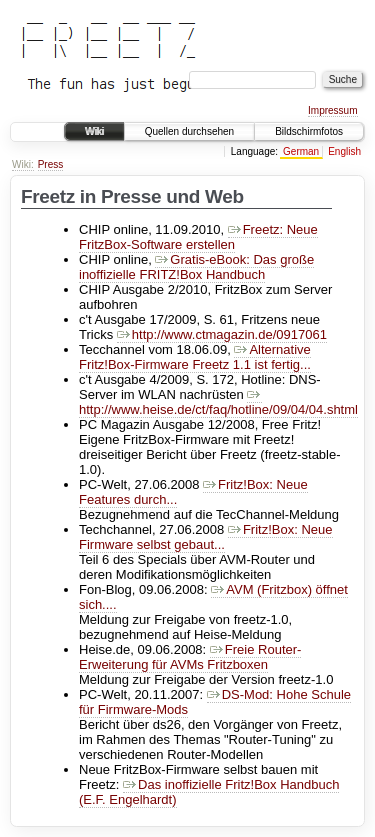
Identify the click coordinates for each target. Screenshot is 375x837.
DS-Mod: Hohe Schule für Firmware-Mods (215, 702)
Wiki (94, 131)
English (344, 151)
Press (51, 164)
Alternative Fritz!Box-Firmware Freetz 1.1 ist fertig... (195, 357)
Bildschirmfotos (309, 131)
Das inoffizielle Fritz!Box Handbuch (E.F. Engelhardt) (209, 792)
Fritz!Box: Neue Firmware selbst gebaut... (206, 537)
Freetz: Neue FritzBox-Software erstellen (198, 237)
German (301, 151)
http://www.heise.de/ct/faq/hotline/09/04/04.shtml (218, 402)
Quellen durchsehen (190, 131)
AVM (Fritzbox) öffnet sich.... (213, 597)
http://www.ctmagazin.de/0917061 (222, 334)
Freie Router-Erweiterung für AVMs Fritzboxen (190, 657)
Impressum (332, 110)
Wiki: (23, 164)
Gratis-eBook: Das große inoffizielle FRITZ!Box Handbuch (196, 267)
